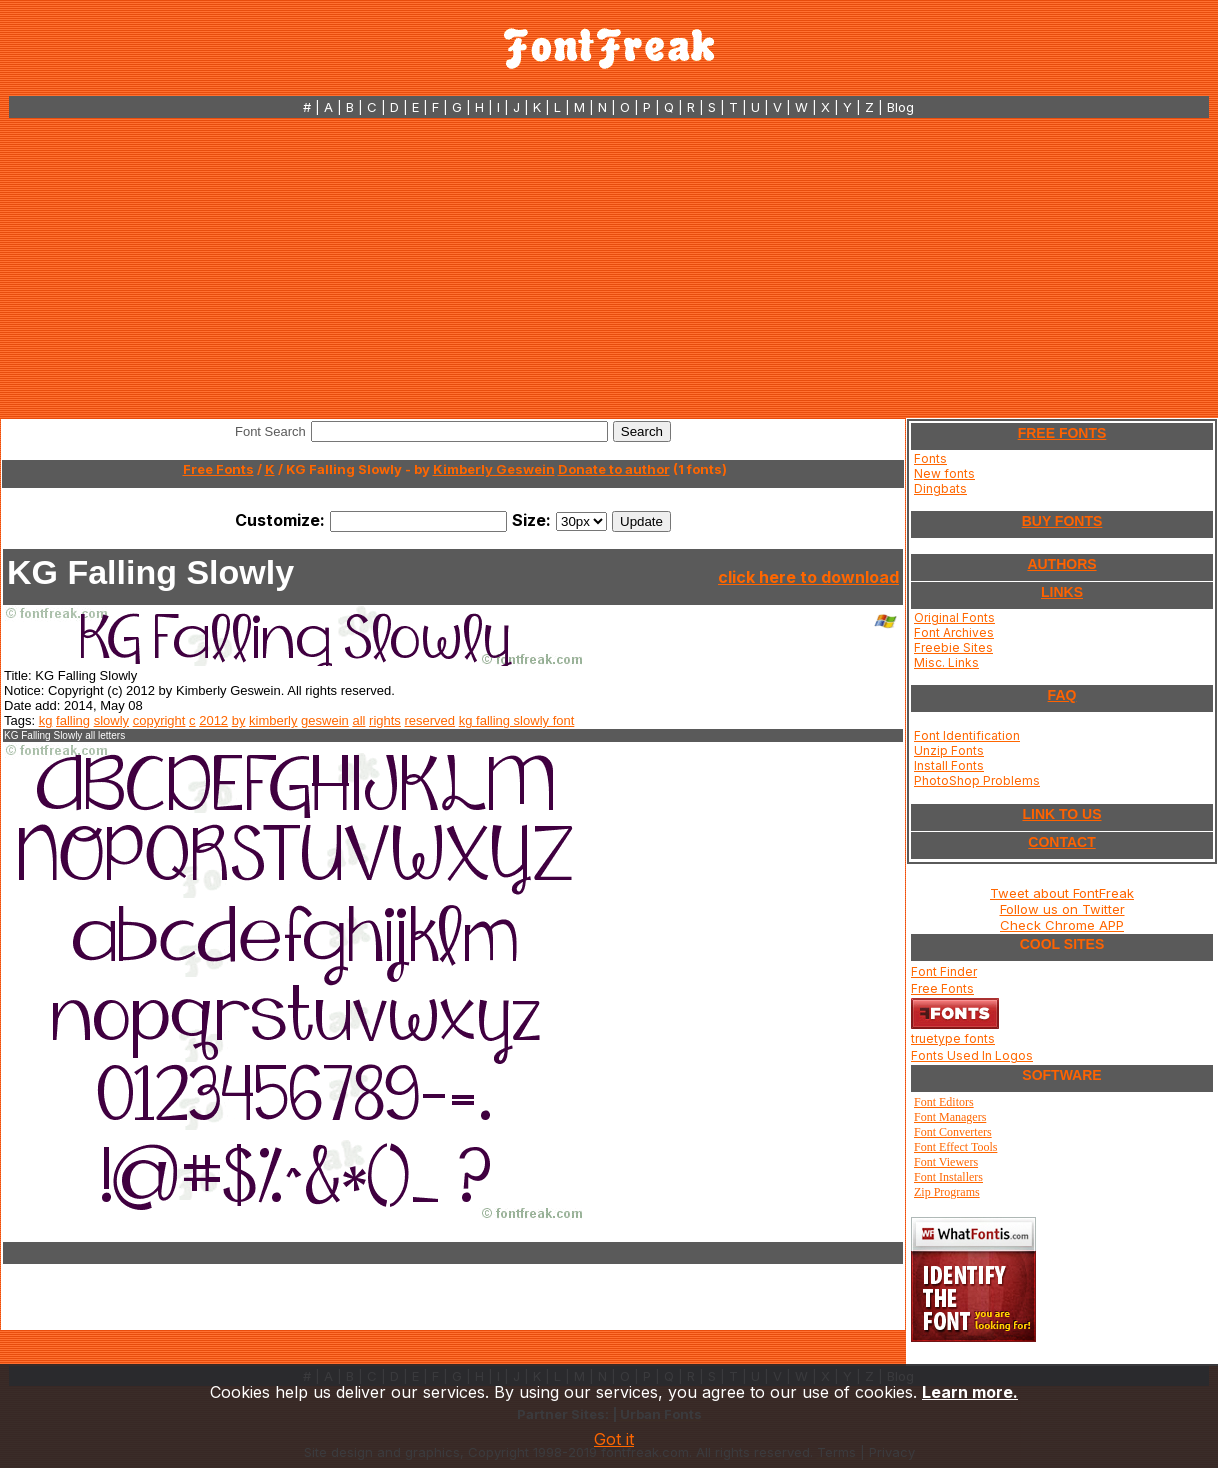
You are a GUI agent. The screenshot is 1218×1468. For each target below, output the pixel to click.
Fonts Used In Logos (972, 1055)
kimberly (273, 720)
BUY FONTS (1062, 521)
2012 (213, 720)
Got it (614, 1439)
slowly (111, 720)
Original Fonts (954, 617)
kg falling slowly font (517, 720)
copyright (159, 720)
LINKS (1062, 592)
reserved (430, 720)
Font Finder (944, 971)
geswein (325, 720)
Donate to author (614, 469)
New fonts (944, 473)
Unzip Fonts (949, 750)
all (358, 720)
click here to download (808, 577)
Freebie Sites (953, 647)
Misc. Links (946, 662)
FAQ (1062, 695)
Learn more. (970, 1392)
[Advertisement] (609, 268)
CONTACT (1061, 842)
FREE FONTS (1062, 433)
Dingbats (940, 488)
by (239, 720)
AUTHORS (1061, 564)
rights (385, 720)
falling (73, 720)
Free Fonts (218, 469)
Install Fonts (949, 765)
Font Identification (967, 735)
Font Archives (954, 632)
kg (46, 720)
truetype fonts (953, 1038)
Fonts (930, 458)
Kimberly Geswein (494, 469)
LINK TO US (1061, 814)
